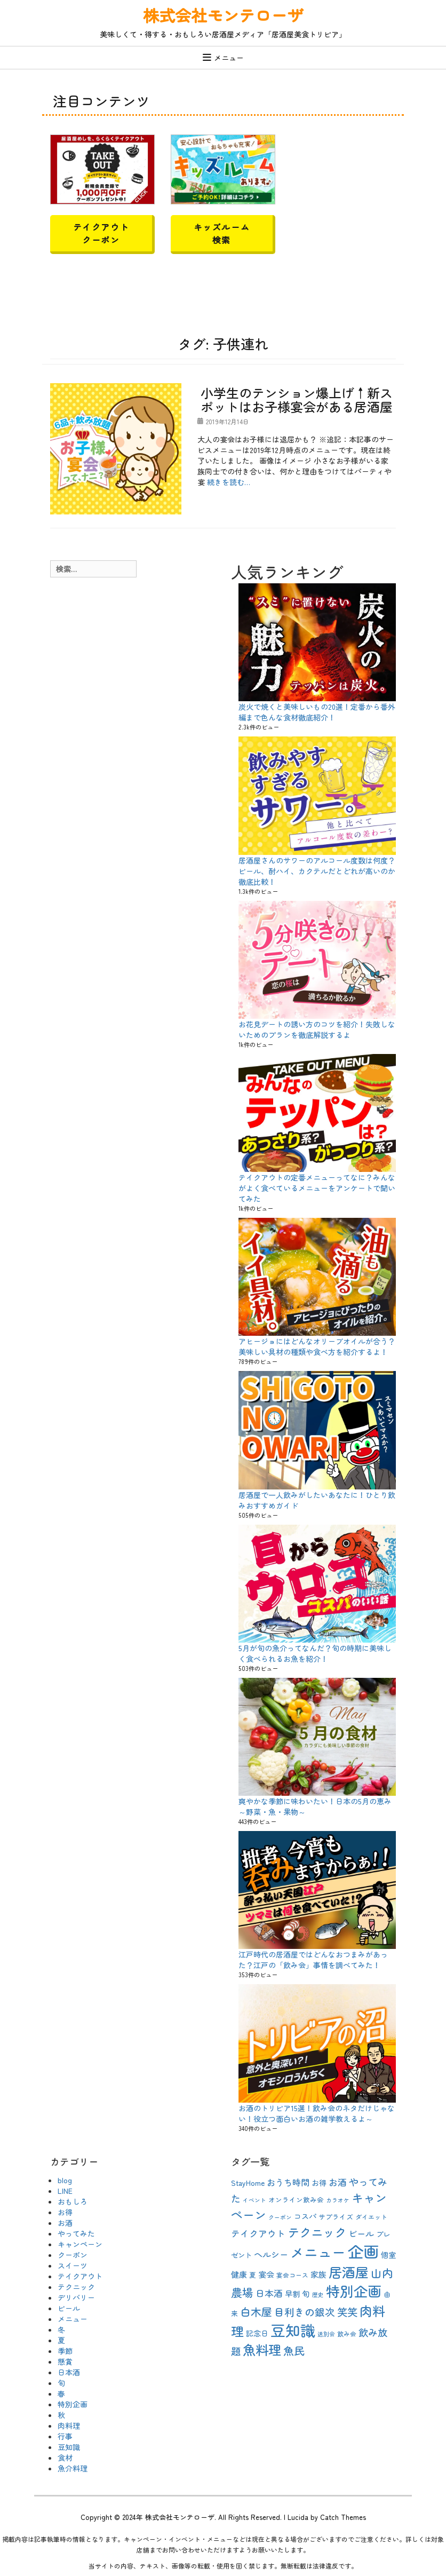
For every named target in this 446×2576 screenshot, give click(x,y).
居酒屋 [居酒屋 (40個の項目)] (349, 2271)
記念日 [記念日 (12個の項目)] (257, 2333)
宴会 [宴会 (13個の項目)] (266, 2274)
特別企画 (72, 2404)
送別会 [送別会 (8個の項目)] (326, 2334)
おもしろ (72, 2201)
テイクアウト (80, 2276)
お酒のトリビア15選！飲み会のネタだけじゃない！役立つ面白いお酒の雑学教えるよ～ (316, 2113)
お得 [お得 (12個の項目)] (319, 2182)
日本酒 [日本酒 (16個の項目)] (269, 2293)
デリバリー (76, 2297)
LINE (65, 2190)
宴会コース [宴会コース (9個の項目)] (292, 2274)
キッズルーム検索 (222, 233)
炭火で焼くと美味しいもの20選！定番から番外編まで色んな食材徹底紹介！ (316, 712)
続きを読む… (228, 482)
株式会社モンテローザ (223, 15)
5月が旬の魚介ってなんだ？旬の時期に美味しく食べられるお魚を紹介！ (315, 1653)
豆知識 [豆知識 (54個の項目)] (292, 2330)
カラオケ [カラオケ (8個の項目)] (337, 2200)
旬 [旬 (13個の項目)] (306, 2293)
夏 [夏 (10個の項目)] (252, 2275)
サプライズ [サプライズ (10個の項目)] (335, 2217)
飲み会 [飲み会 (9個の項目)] (346, 2333)
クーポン (72, 2254)
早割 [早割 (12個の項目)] (292, 2293)
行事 (65, 2436)
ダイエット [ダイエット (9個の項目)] (371, 2216)
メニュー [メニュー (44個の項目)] (318, 2252)
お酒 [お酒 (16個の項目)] (338, 2182)
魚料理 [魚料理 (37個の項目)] (262, 2349)
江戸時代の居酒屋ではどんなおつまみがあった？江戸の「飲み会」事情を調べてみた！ (313, 1959)
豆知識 (69, 2447)
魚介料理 (72, 2468)
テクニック (76, 2286)
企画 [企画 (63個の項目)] (363, 2251)
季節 (65, 2350)
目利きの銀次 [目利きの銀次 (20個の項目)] (304, 2311)
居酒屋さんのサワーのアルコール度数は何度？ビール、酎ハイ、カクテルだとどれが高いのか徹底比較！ (316, 871)
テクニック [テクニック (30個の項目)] (317, 2231)
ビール (69, 2308)
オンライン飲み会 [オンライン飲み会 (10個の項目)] (296, 2199)
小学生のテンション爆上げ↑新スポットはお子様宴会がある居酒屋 (297, 399)
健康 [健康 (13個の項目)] (239, 2274)
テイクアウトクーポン (101, 233)
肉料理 (69, 2425)
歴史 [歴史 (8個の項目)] (318, 2294)
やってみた (76, 2233)
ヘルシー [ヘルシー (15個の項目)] (271, 2254)
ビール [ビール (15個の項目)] (361, 2233)
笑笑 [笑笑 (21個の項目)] (347, 2311)
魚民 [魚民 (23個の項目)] (294, 2350)
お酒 (65, 2222)
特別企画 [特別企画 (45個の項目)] (353, 2291)
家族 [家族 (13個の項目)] (318, 2274)
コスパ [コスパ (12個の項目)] (305, 2216)
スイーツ (72, 2265)
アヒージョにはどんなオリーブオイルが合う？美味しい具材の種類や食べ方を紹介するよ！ (316, 1346)
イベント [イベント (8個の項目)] (254, 2200)
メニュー (229, 57)
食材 (65, 2457)
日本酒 (69, 2372)
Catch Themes (343, 2517)
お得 (65, 2212)
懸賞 (65, 2361)
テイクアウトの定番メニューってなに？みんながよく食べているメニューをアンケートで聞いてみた (316, 1188)
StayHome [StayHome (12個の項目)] (248, 2182)
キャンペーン (80, 2244)
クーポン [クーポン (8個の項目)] (280, 2217)
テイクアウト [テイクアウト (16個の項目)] (258, 2233)
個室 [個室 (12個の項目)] (388, 2254)
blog (65, 2180)
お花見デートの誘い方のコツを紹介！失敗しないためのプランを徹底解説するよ (316, 1029)
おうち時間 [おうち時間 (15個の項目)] (288, 2182)
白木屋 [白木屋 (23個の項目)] (256, 2311)
